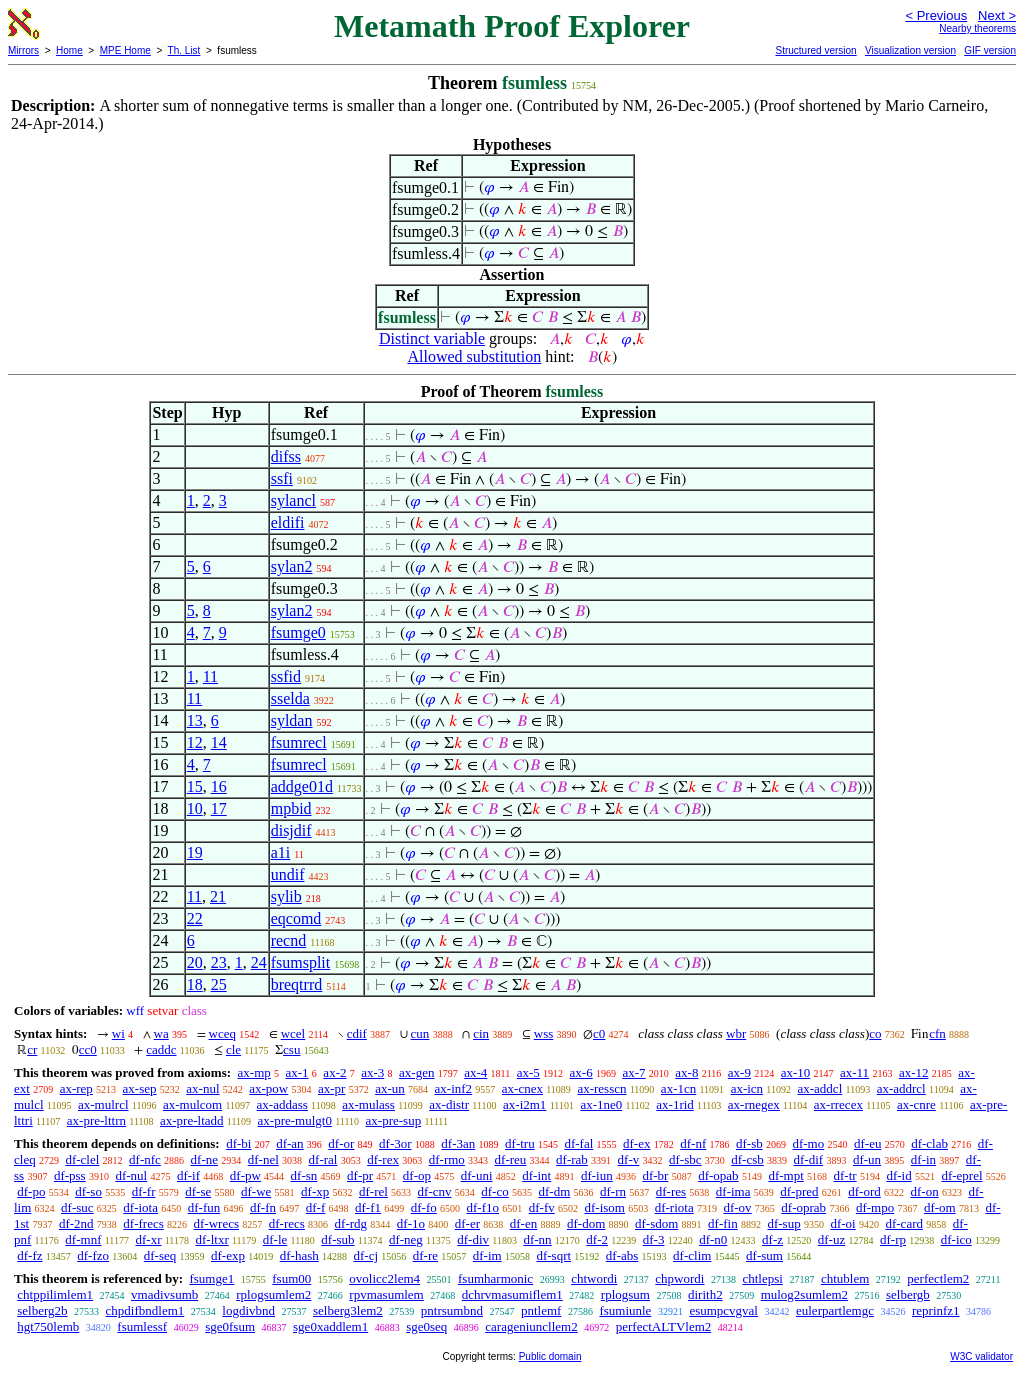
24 (259, 962)
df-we (256, 1191)
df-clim (692, 1255)
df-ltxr (212, 1239)
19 (195, 852)
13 (195, 720)
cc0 (88, 1049)
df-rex (383, 1159)
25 (219, 984)
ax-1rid (675, 1104)
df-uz (831, 1239)
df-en (523, 1223)
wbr (736, 1033)
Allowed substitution (474, 356)
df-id (898, 1175)
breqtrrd (297, 984)
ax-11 (854, 1072)
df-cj (365, 1255)
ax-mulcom (192, 1104)
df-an (289, 1143)
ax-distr (449, 1104)
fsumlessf (142, 1326)
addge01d (302, 786)
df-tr (845, 1175)
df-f (316, 1207)
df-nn (537, 1239)
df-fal (578, 1143)
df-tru (520, 1143)
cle (233, 1049)
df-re (425, 1255)
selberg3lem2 (348, 1310)
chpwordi (679, 1278)
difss (286, 456)
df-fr (144, 1191)
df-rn (613, 1191)
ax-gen (416, 1072)
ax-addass (282, 1104)
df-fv (542, 1207)
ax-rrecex (838, 1104)
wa (161, 1033)
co (875, 1033)
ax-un (390, 1088)
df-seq (160, 1255)
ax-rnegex (754, 1104)
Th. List (184, 50)
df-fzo (93, 1255)
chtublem (845, 1278)
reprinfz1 (936, 1310)
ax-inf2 (454, 1088)
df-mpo (875, 1207)
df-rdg (351, 1223)
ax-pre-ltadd (192, 1120)
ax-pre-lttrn (96, 1120)
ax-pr (331, 1088)
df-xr (148, 1239)
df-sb (749, 1143)
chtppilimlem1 (55, 1294)
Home (69, 50)
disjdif (291, 830)
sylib (286, 896)
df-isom (605, 1207)
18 (195, 984)
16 (219, 786)
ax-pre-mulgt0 (295, 1120)
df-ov (737, 1207)
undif (288, 874)
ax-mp (254, 1072)
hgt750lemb (48, 1326)
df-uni (477, 1175)
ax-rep (76, 1088)
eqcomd (296, 918)
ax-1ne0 (601, 1104)
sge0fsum (230, 1326)
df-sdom (656, 1223)
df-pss (70, 1175)
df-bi (238, 1143)
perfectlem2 (938, 1278)
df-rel (373, 1191)
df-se (198, 1191)
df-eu (867, 1143)
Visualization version (910, 50)
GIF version (990, 50)
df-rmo (447, 1159)
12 (195, 742)
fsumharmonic (495, 1278)
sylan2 (292, 566)
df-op (417, 1175)
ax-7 (633, 1072)
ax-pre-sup (394, 1120)
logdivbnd (248, 1310)
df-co (494, 1191)
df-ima (733, 1191)
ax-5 (528, 1072)
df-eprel (961, 1175)
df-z (772, 1239)
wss (544, 1033)
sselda (290, 698)
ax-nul (202, 1088)
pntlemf (541, 1310)
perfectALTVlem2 (664, 1326)
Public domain (550, 1356)
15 (195, 786)
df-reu (511, 1159)
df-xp (315, 1191)
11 (210, 676)
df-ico (956, 1239)
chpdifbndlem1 (145, 1310)
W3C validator (981, 1356)
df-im (487, 1255)
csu (291, 1049)
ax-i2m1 (524, 1104)
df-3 (654, 1239)
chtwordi (594, 1278)
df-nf (693, 1143)
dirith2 (705, 1294)
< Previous (936, 15)
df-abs (622, 1255)
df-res (671, 1191)
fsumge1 (211, 1278)
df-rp (893, 1239)
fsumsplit (301, 962)
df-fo (424, 1207)
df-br (655, 1175)
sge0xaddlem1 (330, 1326)
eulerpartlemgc (835, 1310)
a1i (281, 852)
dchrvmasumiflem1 (512, 1294)
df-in (923, 1159)
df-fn (263, 1207)
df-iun (597, 1175)
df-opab (718, 1175)
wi (118, 1033)
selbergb (908, 1294)
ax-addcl (820, 1088)
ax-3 (372, 1072)
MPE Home (125, 50)
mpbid (291, 808)
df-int (536, 1175)
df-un (867, 1159)
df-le (275, 1239)
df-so (88, 1191)
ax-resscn (601, 1088)
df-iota (140, 1207)
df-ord (864, 1191)
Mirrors (23, 50)
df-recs (287, 1223)
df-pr (360, 1175)
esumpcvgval (723, 1310)
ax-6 (581, 1072)
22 (195, 918)
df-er (467, 1223)
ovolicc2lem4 (384, 1278)
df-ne (204, 1159)
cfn (937, 1033)
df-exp (228, 1255)
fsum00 (291, 1278)
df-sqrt (553, 1255)
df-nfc (145, 1159)
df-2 (597, 1239)
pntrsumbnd (452, 1310)
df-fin (723, 1223)
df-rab (572, 1159)
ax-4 (475, 1072)
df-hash (299, 1255)
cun (420, 1033)
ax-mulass (368, 1104)
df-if (188, 1175)
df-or (341, 1143)
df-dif (809, 1159)
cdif (357, 1033)
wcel (293, 1033)
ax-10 (796, 1072)
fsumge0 (298, 632)
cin (481, 1033)
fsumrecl (299, 742)
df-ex (636, 1143)
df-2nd (76, 1223)
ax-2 (334, 1072)
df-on (925, 1191)
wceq (222, 1033)
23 (219, 962)
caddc (161, 1049)
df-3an (458, 1143)
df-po (31, 1191)
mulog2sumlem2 (804, 1294)
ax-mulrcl (103, 1104)
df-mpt (785, 1175)
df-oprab (803, 1207)
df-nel (263, 1159)
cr (32, 1049)
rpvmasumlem (386, 1294)
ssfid (286, 676)
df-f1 (368, 1207)
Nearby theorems (977, 28)
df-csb (747, 1159)
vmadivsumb (164, 1294)
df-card (904, 1223)
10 (195, 808)
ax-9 (739, 1072)
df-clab (929, 1143)
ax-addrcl (901, 1088)
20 (195, 962)
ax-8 (686, 1072)
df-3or (395, 1143)
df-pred (799, 1191)
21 (218, 896)
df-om (940, 1207)
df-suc (77, 1207)
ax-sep (140, 1088)
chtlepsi (762, 1278)
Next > (997, 15)
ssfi (282, 478)
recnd (289, 940)
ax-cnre (916, 1104)
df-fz (29, 1255)
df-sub (337, 1239)
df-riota (674, 1207)
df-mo (808, 1143)
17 (219, 808)
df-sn (304, 1175)
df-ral (323, 1159)
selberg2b (42, 1310)
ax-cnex (522, 1088)
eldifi (288, 522)
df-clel (82, 1159)
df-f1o (483, 1207)
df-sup (783, 1223)
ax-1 (297, 1072)
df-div (473, 1239)
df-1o (411, 1223)
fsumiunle (625, 1310)
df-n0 (713, 1239)
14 (219, 742)
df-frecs (143, 1223)
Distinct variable (432, 338)
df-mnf (83, 1239)
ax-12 (914, 1072)
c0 (599, 1033)
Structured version (815, 50)
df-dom (586, 1223)
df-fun (204, 1207)
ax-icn (747, 1088)
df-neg (406, 1239)
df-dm (554, 1191)
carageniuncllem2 (531, 1326)
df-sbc (685, 1159)
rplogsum (625, 1294)
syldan (292, 720)
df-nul (131, 1175)
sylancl (293, 500)
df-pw (245, 1175)
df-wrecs (216, 1223)
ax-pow (268, 1088)
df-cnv (435, 1191)
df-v (629, 1159)
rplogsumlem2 (273, 1294)
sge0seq (426, 1326)
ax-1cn (678, 1088)
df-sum (764, 1255)
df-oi (842, 1223)
